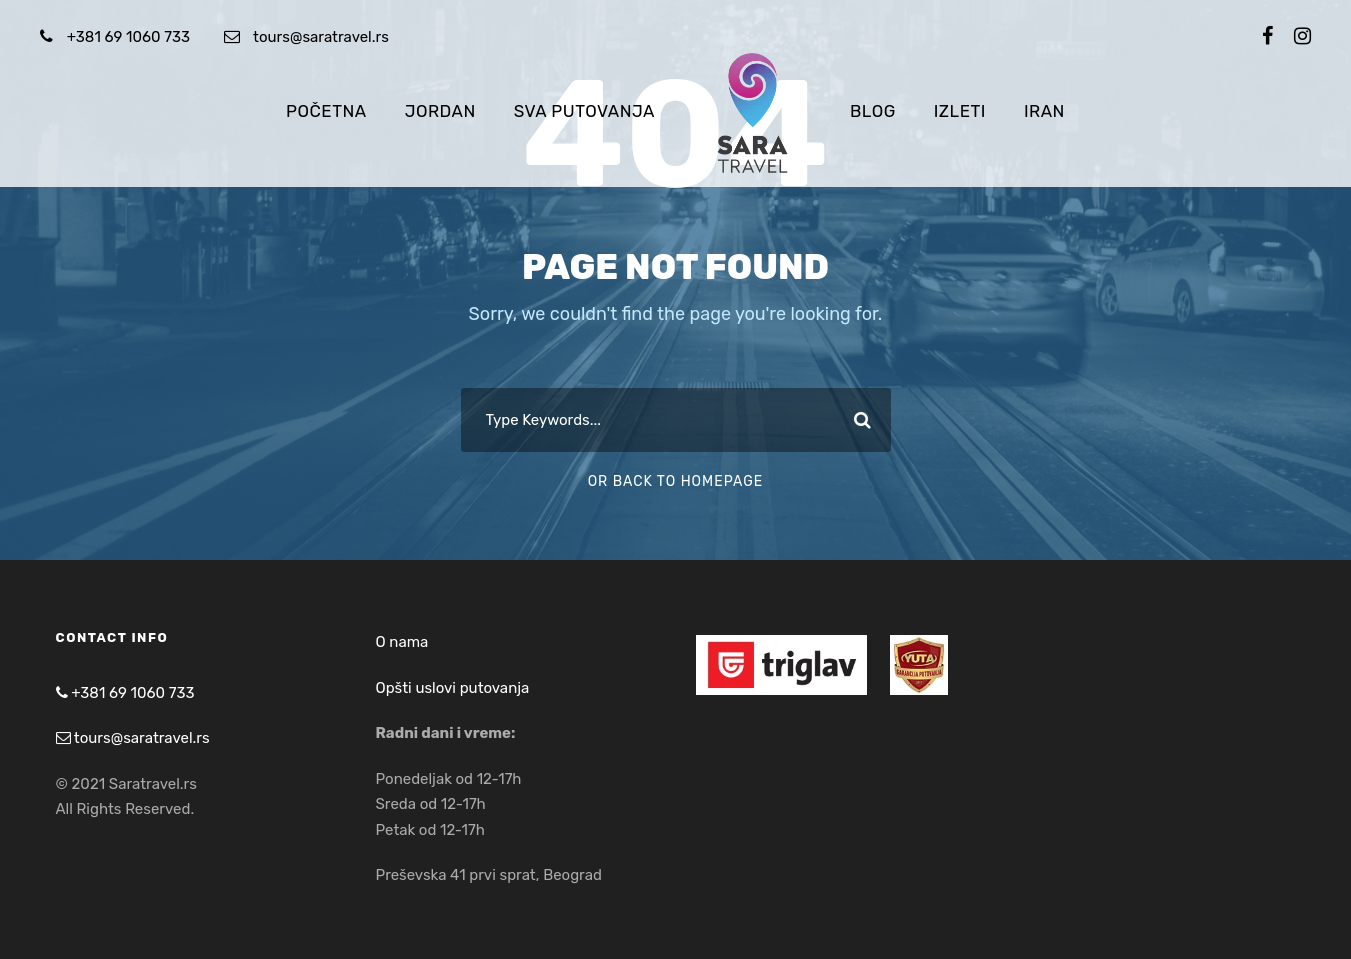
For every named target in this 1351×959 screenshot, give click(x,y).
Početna (326, 111)
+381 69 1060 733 (128, 37)
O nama (402, 642)
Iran (1044, 111)
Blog (873, 111)
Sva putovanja (584, 111)
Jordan (440, 111)
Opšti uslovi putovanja (453, 688)
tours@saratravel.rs (321, 37)
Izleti (960, 111)
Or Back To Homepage (676, 481)
